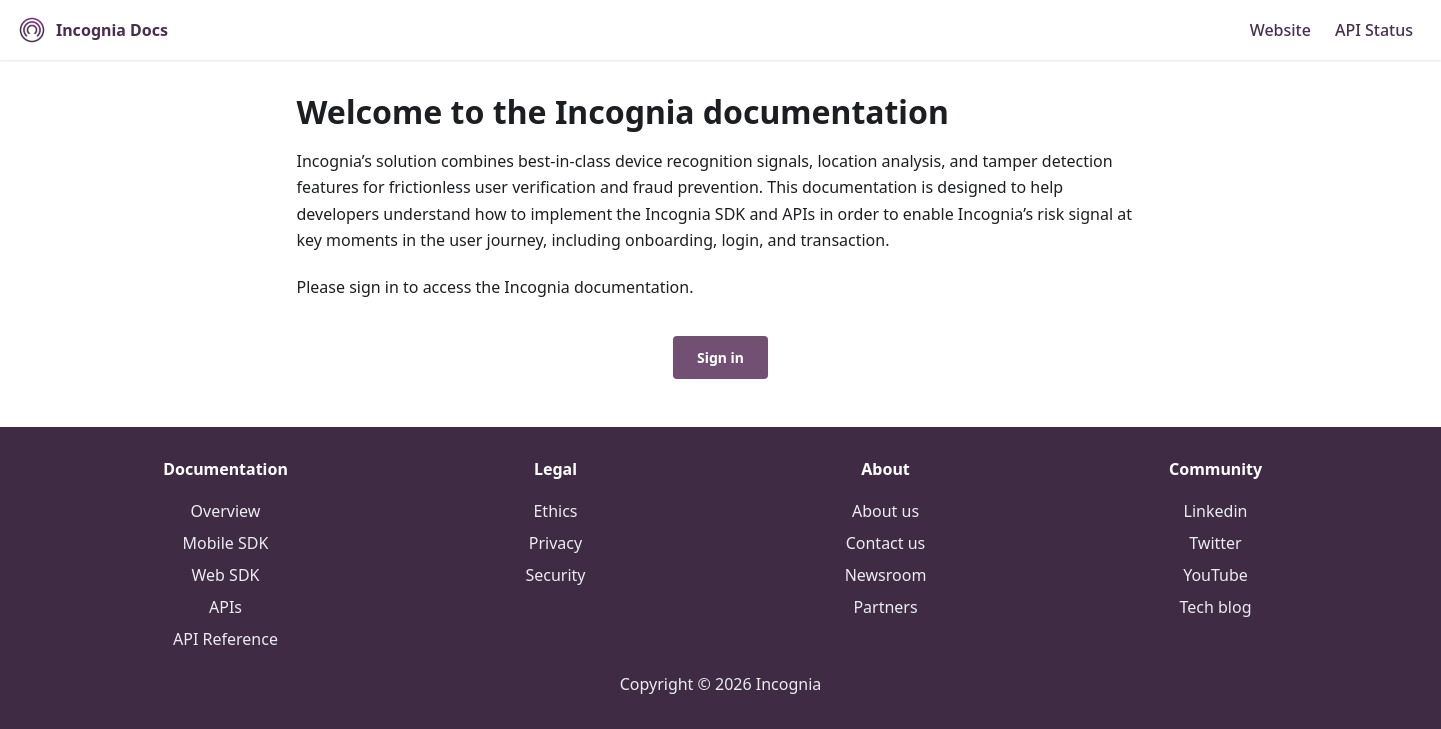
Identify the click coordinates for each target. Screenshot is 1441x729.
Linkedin (1216, 511)
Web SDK (226, 575)
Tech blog (1215, 607)
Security (555, 575)
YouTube (1215, 575)
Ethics (555, 511)
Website (1280, 30)
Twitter (1215, 543)
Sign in (720, 357)
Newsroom (886, 575)
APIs (225, 607)
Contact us (886, 543)
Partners (885, 607)
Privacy (555, 543)
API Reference (225, 639)
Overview (226, 511)
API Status (1374, 30)
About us (885, 511)
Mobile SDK (226, 543)
